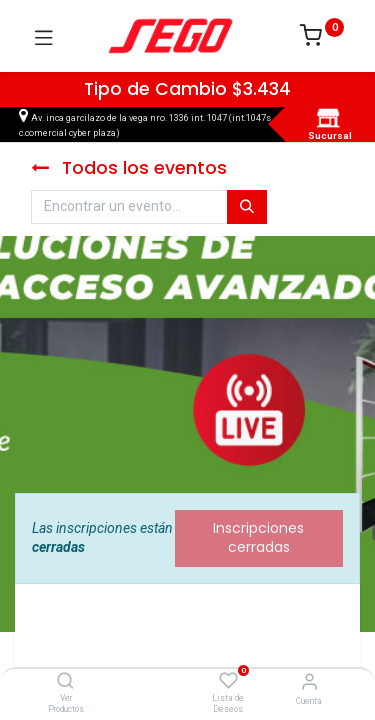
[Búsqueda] (247, 207)
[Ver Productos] (65, 682)
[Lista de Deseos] (228, 681)
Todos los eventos (129, 168)
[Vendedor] (309, 681)
